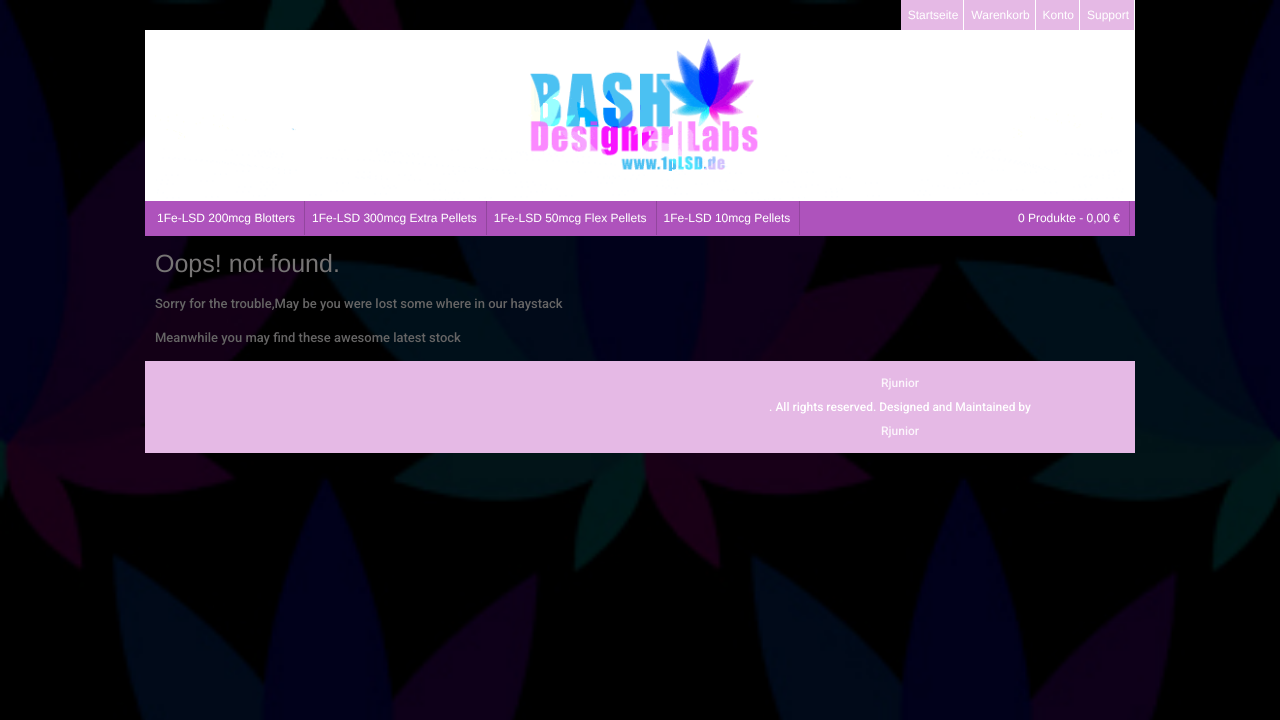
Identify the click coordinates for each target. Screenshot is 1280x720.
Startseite (933, 15)
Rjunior (900, 383)
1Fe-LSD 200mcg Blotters (226, 218)
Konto (1058, 15)
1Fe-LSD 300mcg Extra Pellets (394, 218)
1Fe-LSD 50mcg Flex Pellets (570, 218)
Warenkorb (1000, 15)
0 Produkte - (1069, 218)
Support (1108, 15)
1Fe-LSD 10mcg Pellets (727, 218)
